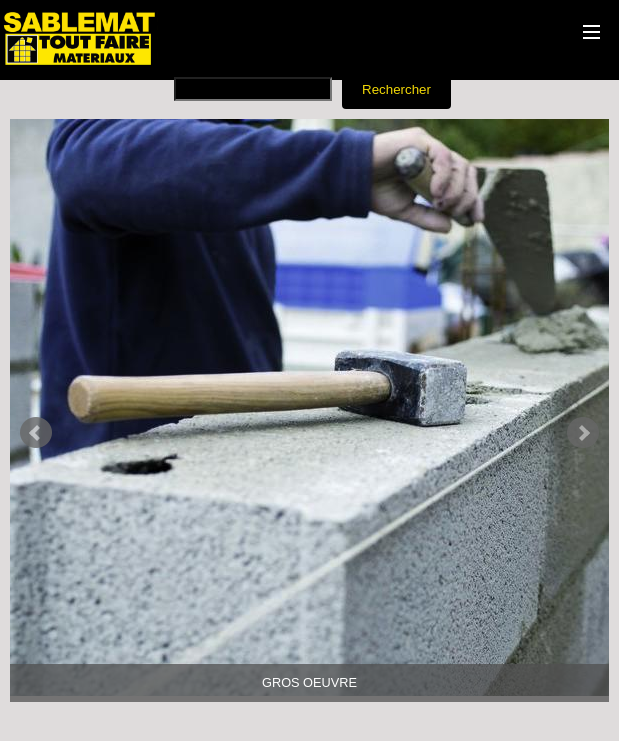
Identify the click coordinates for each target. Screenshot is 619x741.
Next (583, 433)
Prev (36, 433)
